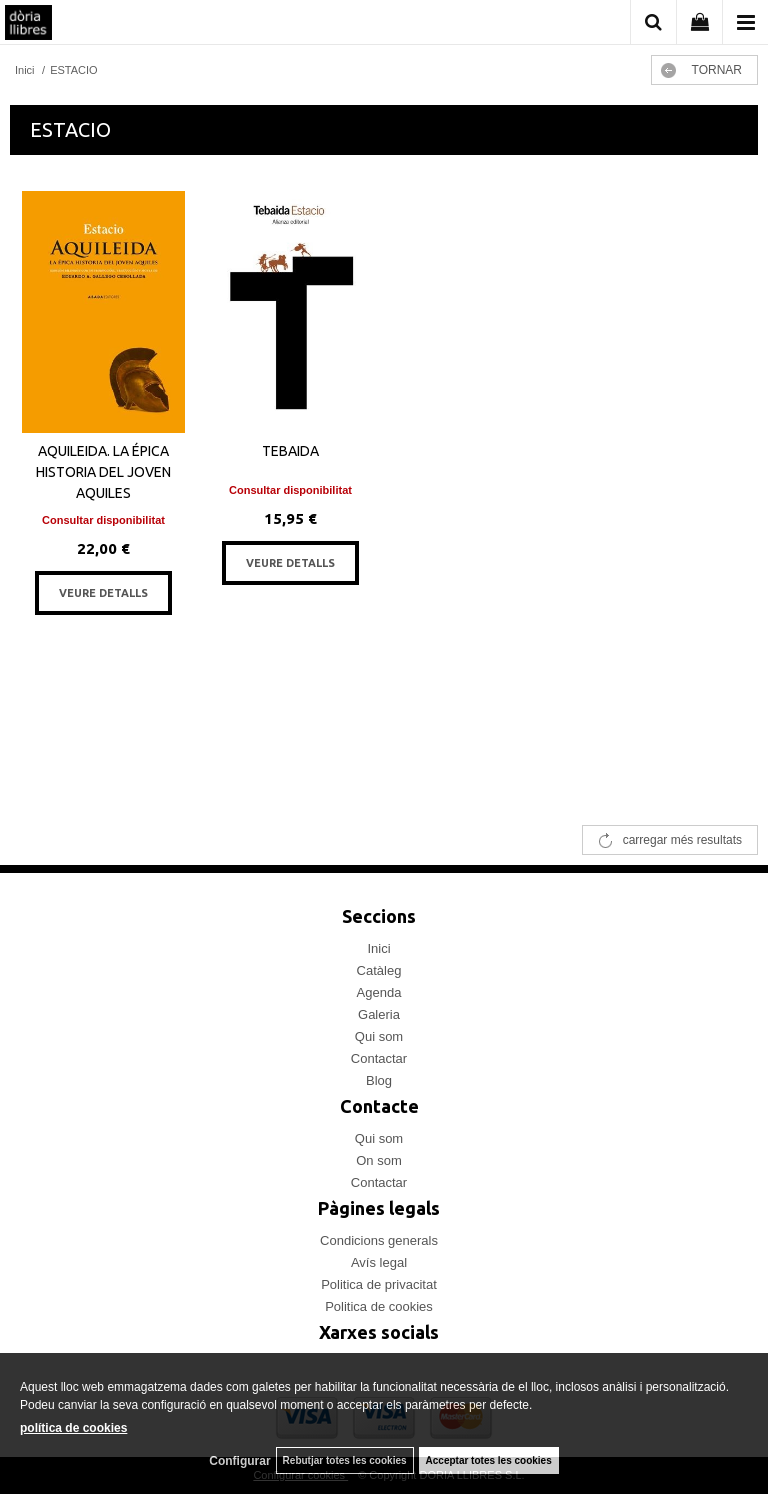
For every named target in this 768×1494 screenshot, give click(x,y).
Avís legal (379, 1262)
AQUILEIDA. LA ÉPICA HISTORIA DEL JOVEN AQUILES (103, 472)
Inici (378, 948)
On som (379, 1160)
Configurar (239, 1461)
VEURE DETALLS (103, 593)
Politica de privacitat (379, 1284)
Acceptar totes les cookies (489, 1460)
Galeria (379, 1014)
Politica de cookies (379, 1306)
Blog (379, 1080)
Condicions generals (379, 1240)
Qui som (379, 1036)
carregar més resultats (682, 840)
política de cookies (73, 1428)
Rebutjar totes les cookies (345, 1460)
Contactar (379, 1058)
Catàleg (379, 970)
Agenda (379, 992)
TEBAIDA (290, 451)
